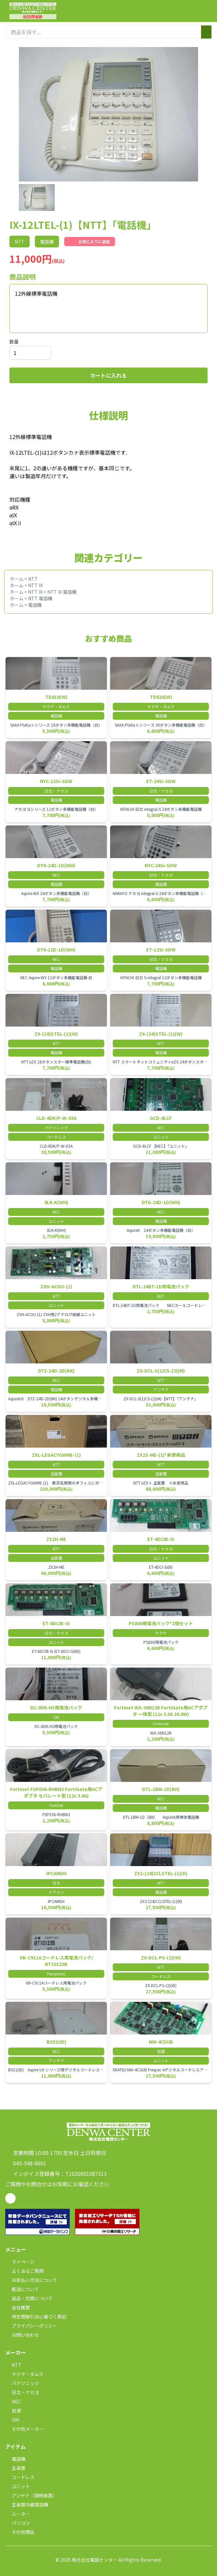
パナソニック (22, 2383)
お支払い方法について (31, 2280)
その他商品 (20, 2532)
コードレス (20, 2477)
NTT (33, 578)
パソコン (17, 2523)
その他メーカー (24, 2429)
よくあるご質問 (24, 2271)
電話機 (35, 605)
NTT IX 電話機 (62, 592)
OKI (12, 2419)
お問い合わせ (22, 2335)
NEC (13, 2401)
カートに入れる (108, 375)
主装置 (15, 2468)
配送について (22, 2289)
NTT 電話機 (40, 598)
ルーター (17, 2513)
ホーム (16, 578)
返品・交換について (29, 2298)
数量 (14, 341)
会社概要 (17, 2307)
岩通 (13, 2410)
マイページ (20, 2261)
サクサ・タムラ (24, 2374)
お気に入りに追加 (89, 241)
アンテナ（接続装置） (31, 2495)
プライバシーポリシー (31, 2325)
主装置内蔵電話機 (26, 2504)
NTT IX (35, 585)
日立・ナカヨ (22, 2392)
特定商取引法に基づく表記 (35, 2316)
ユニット (17, 2486)
